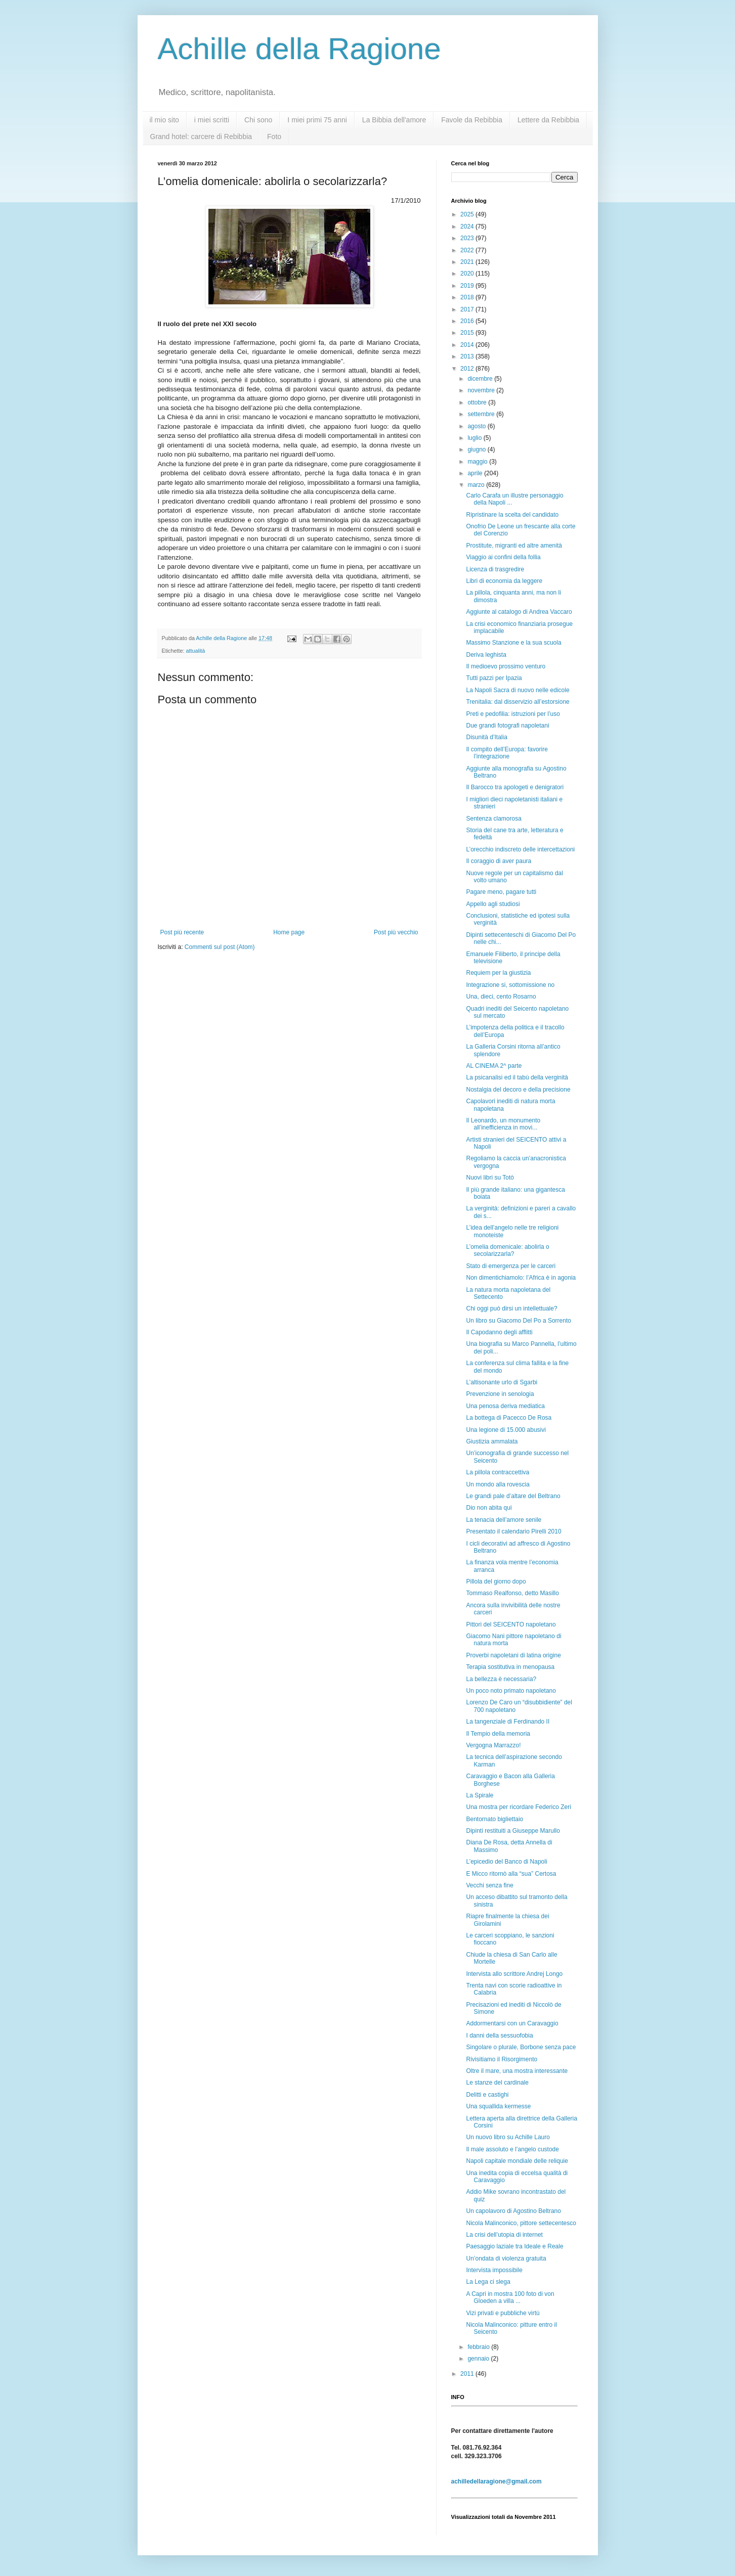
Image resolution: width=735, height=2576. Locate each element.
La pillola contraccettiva (497, 1472)
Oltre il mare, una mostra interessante (517, 2070)
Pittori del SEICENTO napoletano (510, 1624)
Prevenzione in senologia (500, 1393)
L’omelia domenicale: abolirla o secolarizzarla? (507, 1250)
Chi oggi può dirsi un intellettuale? (511, 1308)
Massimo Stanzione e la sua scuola (513, 642)
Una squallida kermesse (498, 2106)
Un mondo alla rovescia (497, 1484)
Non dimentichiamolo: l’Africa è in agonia (521, 1277)
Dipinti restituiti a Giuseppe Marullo (512, 1830)
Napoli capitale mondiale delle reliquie (517, 2160)
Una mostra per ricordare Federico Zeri (518, 1807)
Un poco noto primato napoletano (510, 1690)
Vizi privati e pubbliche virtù (502, 2313)
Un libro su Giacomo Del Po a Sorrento (518, 1320)
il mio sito (164, 120)
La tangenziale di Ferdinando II (507, 1721)
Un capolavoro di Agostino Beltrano (513, 2211)
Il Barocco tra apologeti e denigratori (515, 787)
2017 (467, 309)
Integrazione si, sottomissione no (510, 984)
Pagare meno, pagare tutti (501, 891)
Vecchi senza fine (489, 1885)
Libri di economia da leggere (504, 580)
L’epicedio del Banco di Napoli (506, 1861)
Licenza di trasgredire (495, 569)
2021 (467, 261)
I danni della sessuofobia (499, 2035)
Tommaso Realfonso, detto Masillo (512, 1593)
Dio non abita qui (488, 1507)
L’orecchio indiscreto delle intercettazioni (520, 849)
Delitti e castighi (487, 2094)
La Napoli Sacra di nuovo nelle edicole (517, 690)
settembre (481, 414)
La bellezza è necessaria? (501, 1679)
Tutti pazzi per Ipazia (494, 678)
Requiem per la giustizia (498, 972)
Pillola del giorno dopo (496, 1581)
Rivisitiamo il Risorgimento (501, 2059)
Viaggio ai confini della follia (503, 557)
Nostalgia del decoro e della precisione (518, 1089)
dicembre (480, 378)
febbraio (479, 2347)
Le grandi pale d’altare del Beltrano (513, 1496)
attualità (195, 651)
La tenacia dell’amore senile (503, 1519)
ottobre (477, 402)
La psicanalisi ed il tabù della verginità (517, 1077)
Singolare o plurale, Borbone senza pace (521, 2047)
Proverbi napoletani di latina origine (513, 1655)
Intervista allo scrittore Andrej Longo (514, 1973)
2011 (467, 2373)
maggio (478, 461)
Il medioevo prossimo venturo (505, 666)
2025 (467, 214)
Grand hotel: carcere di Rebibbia (201, 136)
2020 (467, 273)
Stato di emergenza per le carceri (510, 1266)
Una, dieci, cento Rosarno (501, 996)
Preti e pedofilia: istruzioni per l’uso (512, 713)
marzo (476, 484)
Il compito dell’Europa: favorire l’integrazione (506, 753)
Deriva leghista (486, 654)
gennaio (479, 2358)
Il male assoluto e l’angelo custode (512, 2149)
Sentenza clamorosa (493, 818)
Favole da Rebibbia (471, 120)
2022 (467, 250)
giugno (477, 449)
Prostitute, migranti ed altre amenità (513, 545)
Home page (289, 932)
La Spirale (479, 1795)
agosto (477, 426)
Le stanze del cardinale (497, 2082)
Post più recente (182, 932)
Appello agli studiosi (493, 904)
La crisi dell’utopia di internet (504, 2234)
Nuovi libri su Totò (490, 1177)
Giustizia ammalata (491, 1441)
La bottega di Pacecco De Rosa (508, 1417)
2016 (467, 321)
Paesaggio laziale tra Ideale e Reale (514, 2246)
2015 (467, 332)
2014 (467, 344)
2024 (467, 226)
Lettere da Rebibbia (548, 120)
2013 (467, 356)
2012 (467, 368)
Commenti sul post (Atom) (220, 947)
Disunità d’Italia (486, 737)
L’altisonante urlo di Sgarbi (501, 1382)
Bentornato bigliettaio (494, 1819)
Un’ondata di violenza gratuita (506, 2258)
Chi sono (258, 120)
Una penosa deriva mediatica (505, 1406)
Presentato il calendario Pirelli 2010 (513, 1531)
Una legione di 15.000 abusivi (505, 1429)
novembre (481, 390)
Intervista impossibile (494, 2270)
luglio (475, 437)
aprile (475, 473)
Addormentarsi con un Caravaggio (512, 2023)
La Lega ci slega (488, 2281)
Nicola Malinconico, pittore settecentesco (521, 2223)
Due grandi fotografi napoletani (507, 725)
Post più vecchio (396, 932)
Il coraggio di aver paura (498, 861)
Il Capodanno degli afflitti (499, 1332)
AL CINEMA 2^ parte (494, 1065)
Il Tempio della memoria (498, 1733)
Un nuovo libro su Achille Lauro (507, 2137)
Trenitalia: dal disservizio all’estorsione (517, 701)
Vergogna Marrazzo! (493, 1745)
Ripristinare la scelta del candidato (512, 514)
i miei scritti (211, 120)
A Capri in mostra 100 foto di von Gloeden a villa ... (510, 2297)
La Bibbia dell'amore (394, 120)
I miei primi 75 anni (317, 120)
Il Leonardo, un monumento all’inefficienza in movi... (503, 1124)
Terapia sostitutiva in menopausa (510, 1666)
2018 (467, 297)
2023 (467, 238)
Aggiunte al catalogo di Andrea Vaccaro (519, 611)
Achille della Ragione (299, 49)
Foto (274, 136)
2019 (467, 285)
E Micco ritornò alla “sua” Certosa (511, 1873)
